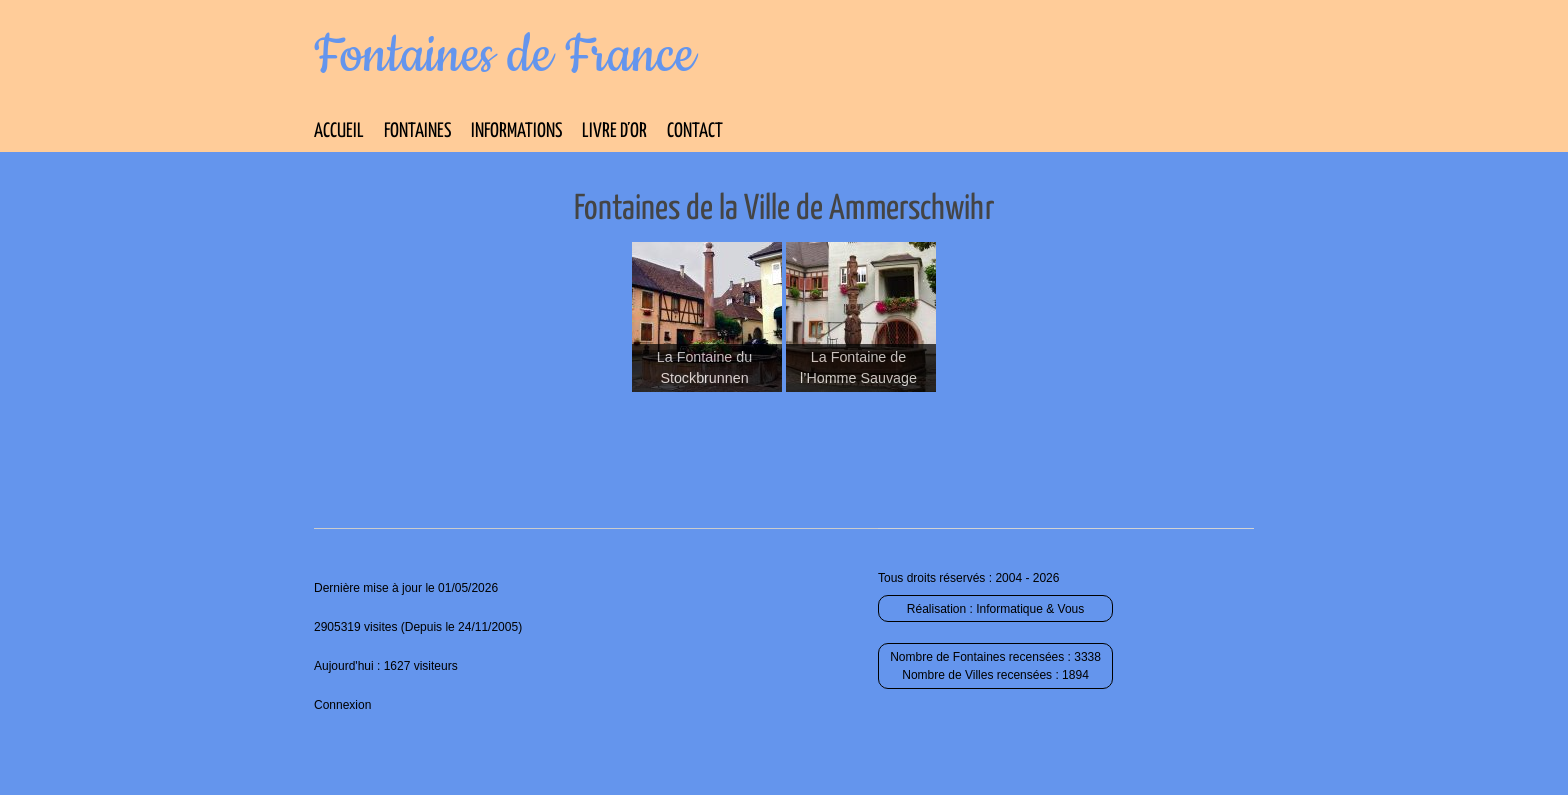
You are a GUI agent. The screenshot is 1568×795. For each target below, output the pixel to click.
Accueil (339, 131)
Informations (516, 131)
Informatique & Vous (1030, 609)
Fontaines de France (504, 56)
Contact (695, 131)
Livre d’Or (614, 131)
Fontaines (417, 131)
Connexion (342, 705)
